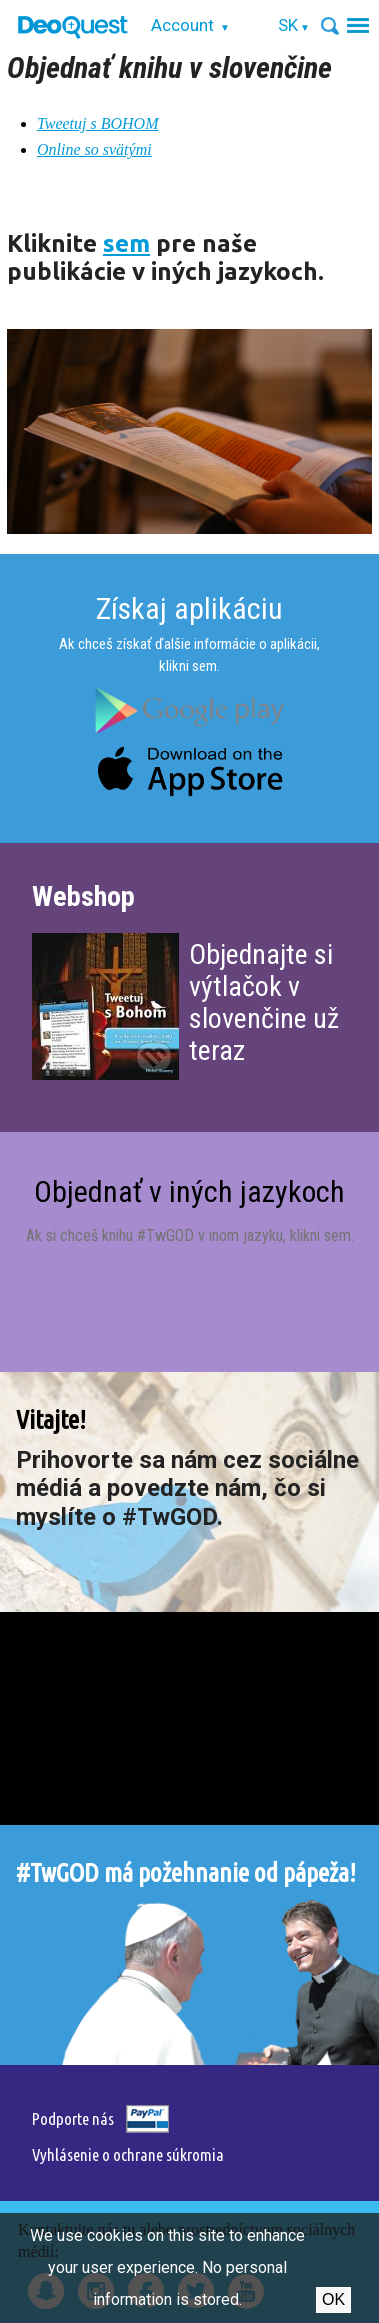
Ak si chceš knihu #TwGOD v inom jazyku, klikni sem (188, 1235)
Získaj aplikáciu (189, 608)
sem (126, 243)
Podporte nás (73, 2118)
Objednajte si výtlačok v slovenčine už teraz (264, 1002)
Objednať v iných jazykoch (189, 1191)
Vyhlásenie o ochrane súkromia (128, 2154)
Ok (333, 2299)
